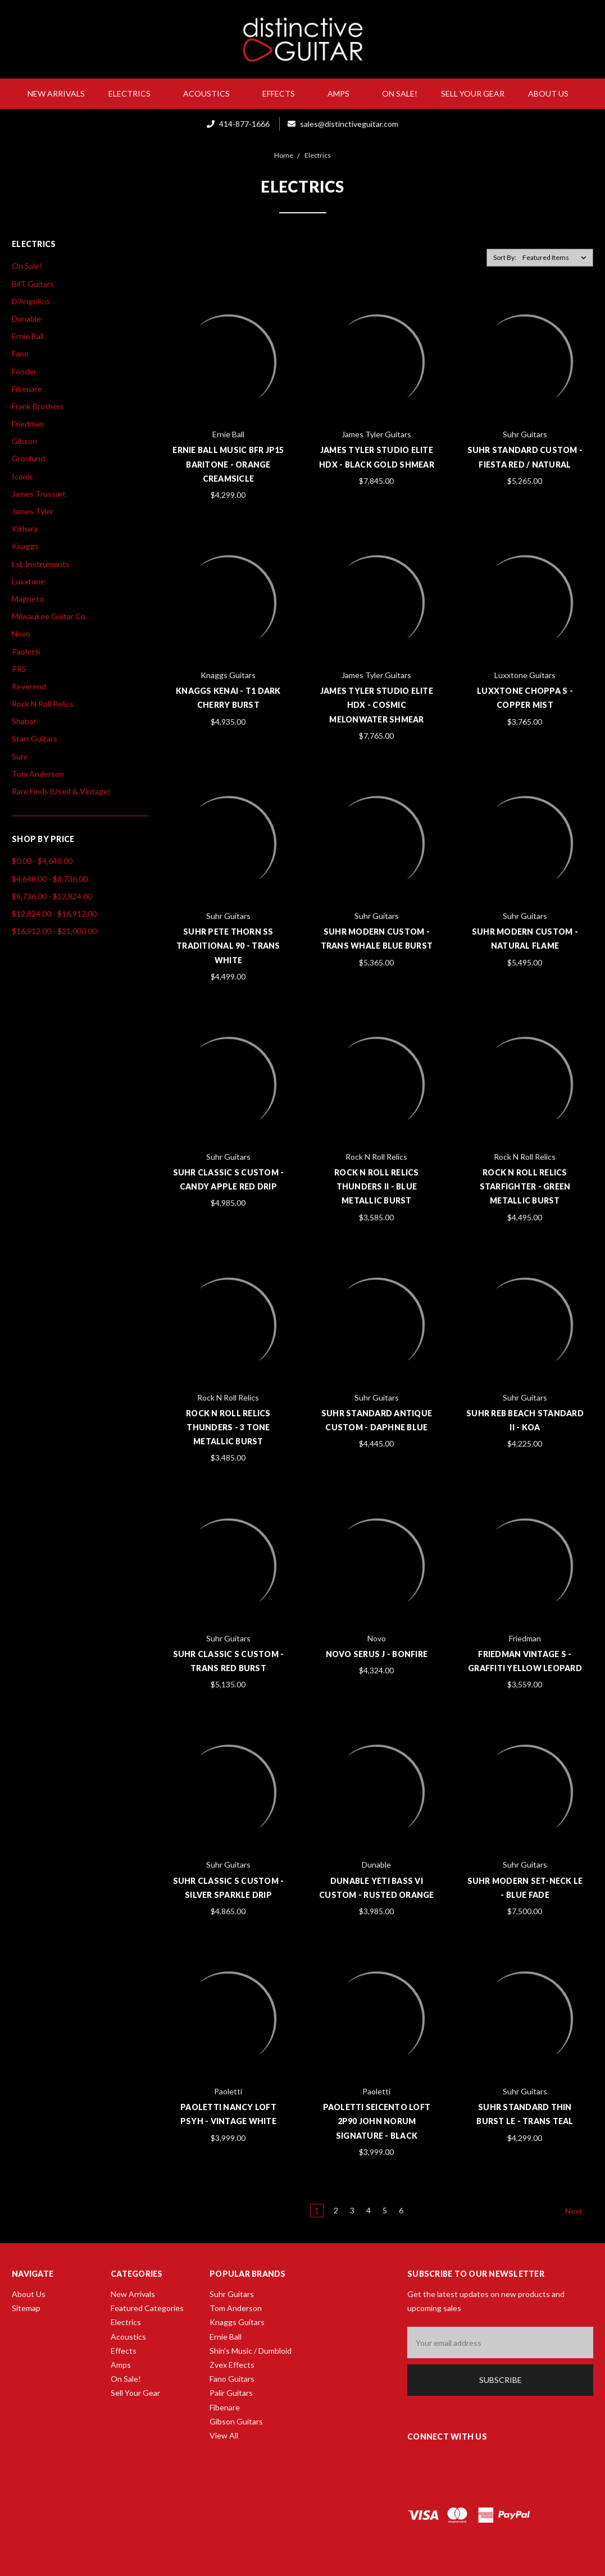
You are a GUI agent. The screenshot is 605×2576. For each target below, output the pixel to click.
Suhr (20, 756)
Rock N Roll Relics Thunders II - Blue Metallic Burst (376, 1186)
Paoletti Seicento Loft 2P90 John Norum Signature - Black (377, 2121)
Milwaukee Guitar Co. (49, 616)
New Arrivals (56, 93)
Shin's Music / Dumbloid (251, 2350)
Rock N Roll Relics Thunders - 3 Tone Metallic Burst (228, 1427)
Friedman (28, 423)
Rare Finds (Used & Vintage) (61, 791)
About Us (552, 93)
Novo (21, 633)
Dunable (26, 318)
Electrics (134, 93)
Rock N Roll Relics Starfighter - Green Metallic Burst (525, 1186)
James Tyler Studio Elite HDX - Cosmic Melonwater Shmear (376, 705)
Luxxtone (28, 581)
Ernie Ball (28, 336)
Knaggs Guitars (237, 2322)
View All (224, 2435)
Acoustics (211, 93)
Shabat (24, 721)
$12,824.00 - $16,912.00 (54, 913)
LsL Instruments (41, 564)
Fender (24, 371)
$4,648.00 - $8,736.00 (50, 879)
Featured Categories (147, 2308)
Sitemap (26, 2308)
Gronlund (28, 458)
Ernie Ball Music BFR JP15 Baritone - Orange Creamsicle (228, 464)
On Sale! (399, 93)
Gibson (24, 441)
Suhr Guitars (232, 2294)
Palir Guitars (231, 2392)
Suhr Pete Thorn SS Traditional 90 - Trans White (228, 945)
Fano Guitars (232, 2378)
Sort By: (504, 257)
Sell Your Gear (472, 93)
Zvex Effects (232, 2364)
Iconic (22, 476)
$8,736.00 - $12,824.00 (52, 896)
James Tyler (32, 511)
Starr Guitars (34, 738)
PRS (19, 669)
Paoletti (26, 651)
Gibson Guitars (236, 2421)
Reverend (29, 686)
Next (579, 2211)
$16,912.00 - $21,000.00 (54, 931)
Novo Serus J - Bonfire (377, 1654)
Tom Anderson (38, 774)
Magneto (28, 598)
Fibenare (27, 389)
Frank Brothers (38, 406)
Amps (342, 93)
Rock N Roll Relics (43, 703)
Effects (283, 93)
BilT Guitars (33, 284)
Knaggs (25, 546)
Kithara (25, 528)
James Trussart (39, 493)
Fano (20, 353)
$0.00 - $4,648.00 (42, 861)
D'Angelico (30, 301)
